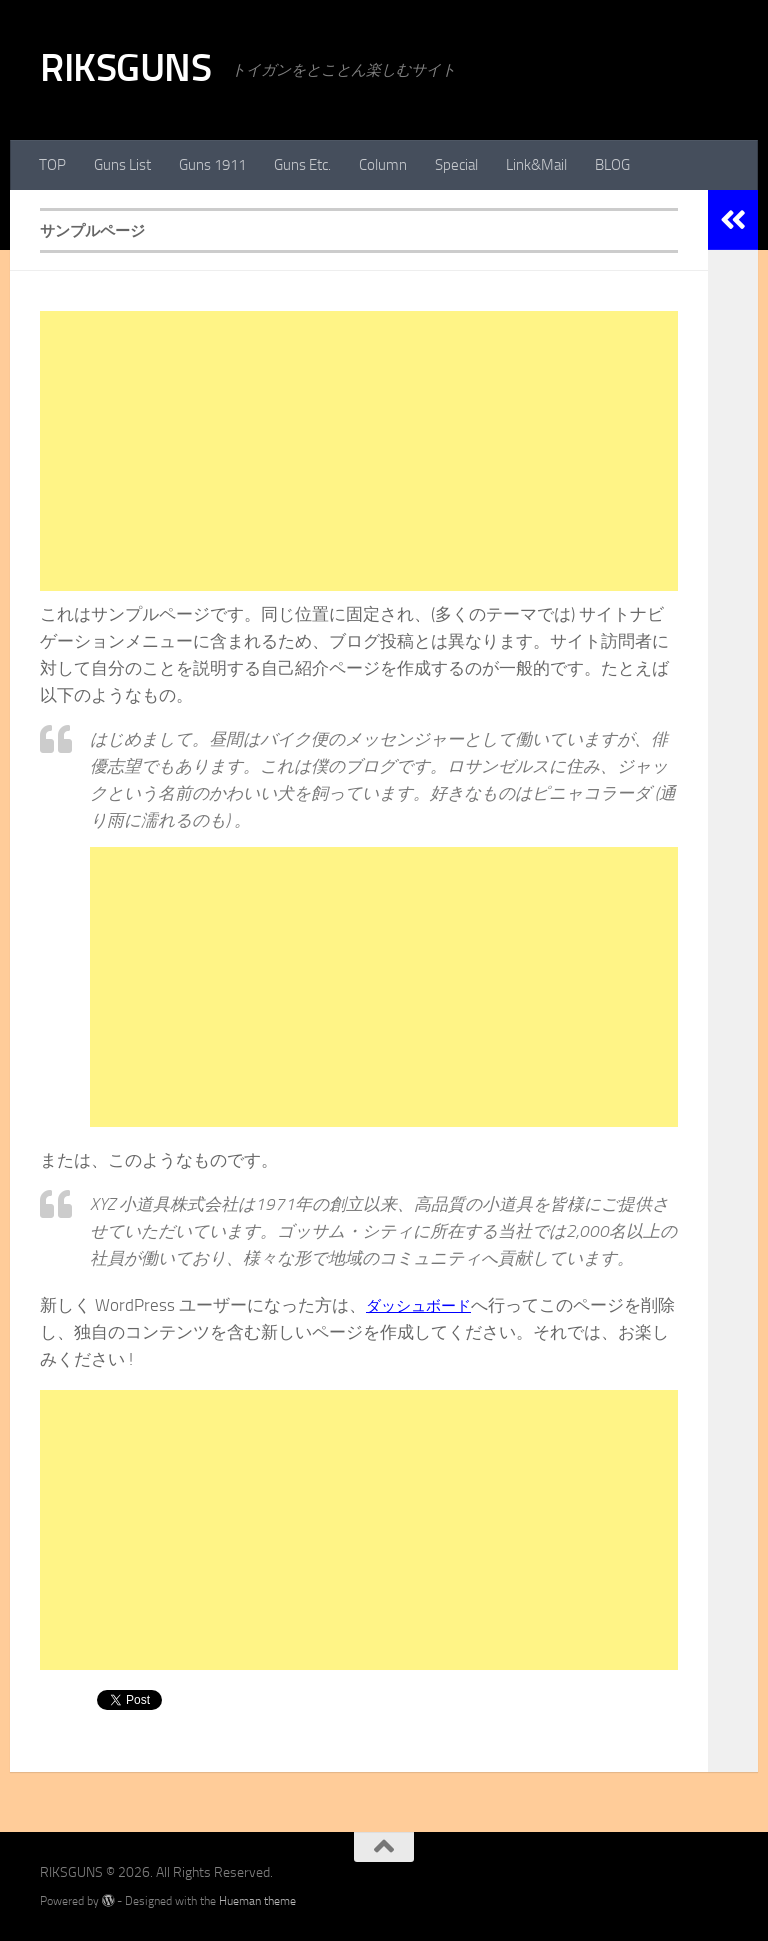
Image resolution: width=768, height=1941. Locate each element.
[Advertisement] (359, 451)
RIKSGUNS (125, 67)
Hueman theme (257, 1900)
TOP (52, 165)
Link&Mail (536, 165)
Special (456, 165)
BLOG (612, 165)
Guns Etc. (302, 165)
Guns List (122, 165)
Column (383, 165)
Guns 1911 (212, 165)
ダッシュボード (425, 1305)
